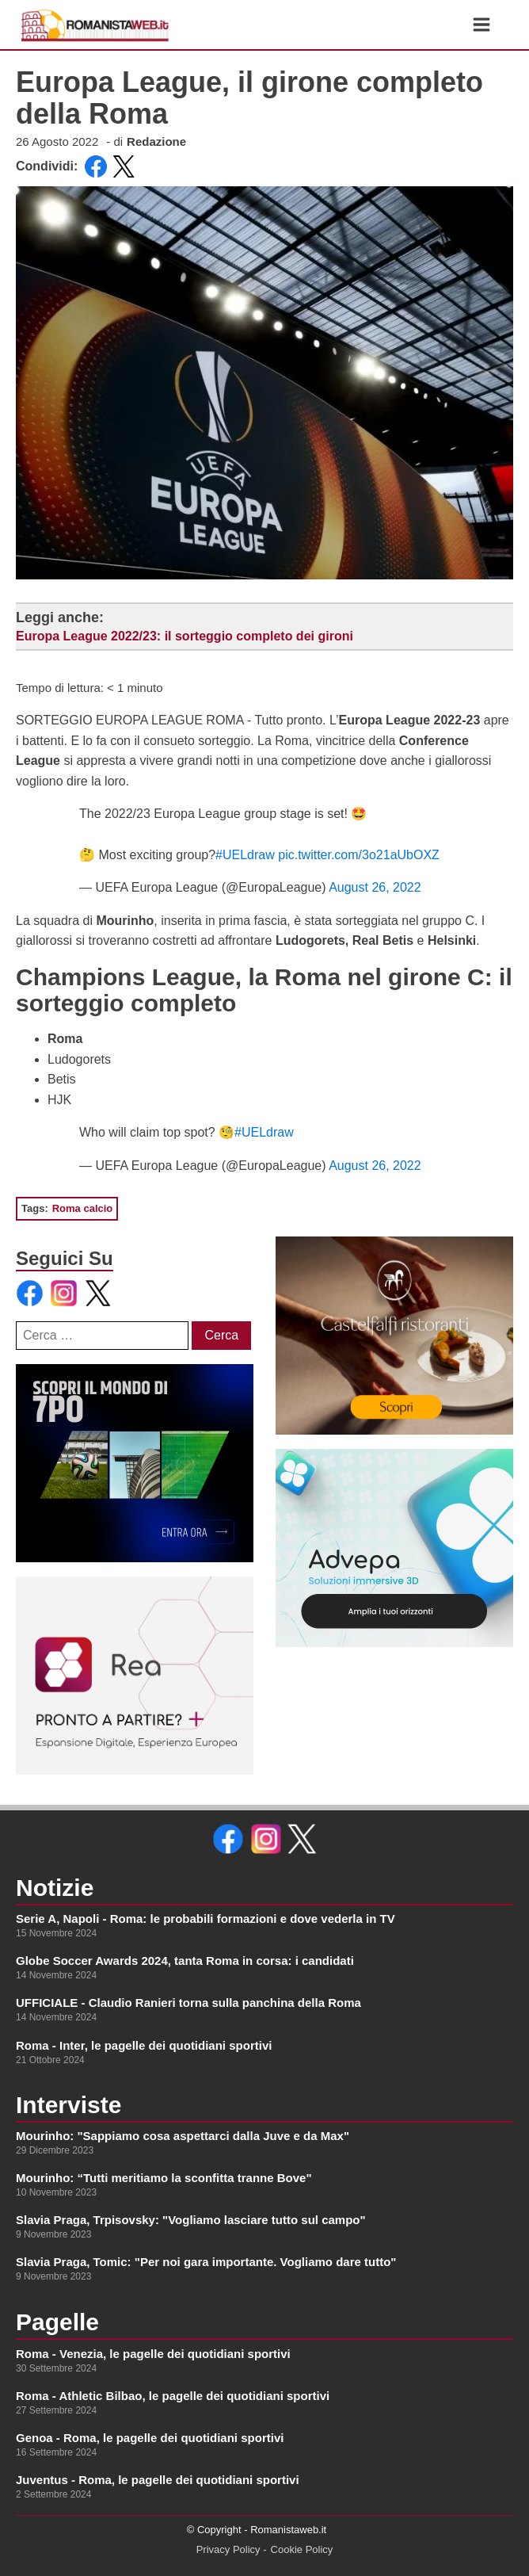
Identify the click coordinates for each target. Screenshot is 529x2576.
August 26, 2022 (375, 887)
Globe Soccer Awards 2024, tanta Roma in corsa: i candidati (185, 1960)
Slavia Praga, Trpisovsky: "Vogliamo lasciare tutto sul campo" (191, 2219)
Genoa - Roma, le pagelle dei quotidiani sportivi (150, 2437)
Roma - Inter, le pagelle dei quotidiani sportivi (144, 2045)
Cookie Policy (302, 2549)
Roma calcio (82, 1208)
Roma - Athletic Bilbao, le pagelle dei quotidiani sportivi (172, 2395)
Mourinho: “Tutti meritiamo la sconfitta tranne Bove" (164, 2177)
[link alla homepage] (95, 24)
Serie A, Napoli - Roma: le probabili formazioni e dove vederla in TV (205, 1918)
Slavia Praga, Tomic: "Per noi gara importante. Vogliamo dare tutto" (206, 2261)
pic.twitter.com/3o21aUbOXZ (359, 855)
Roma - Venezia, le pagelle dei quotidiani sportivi (153, 2353)
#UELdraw (245, 855)
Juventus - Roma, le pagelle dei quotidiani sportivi (157, 2479)
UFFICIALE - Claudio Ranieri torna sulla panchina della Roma (188, 2002)
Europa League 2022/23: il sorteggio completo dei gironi (184, 636)
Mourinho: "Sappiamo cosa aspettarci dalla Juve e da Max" (182, 2135)
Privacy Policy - (231, 2549)
